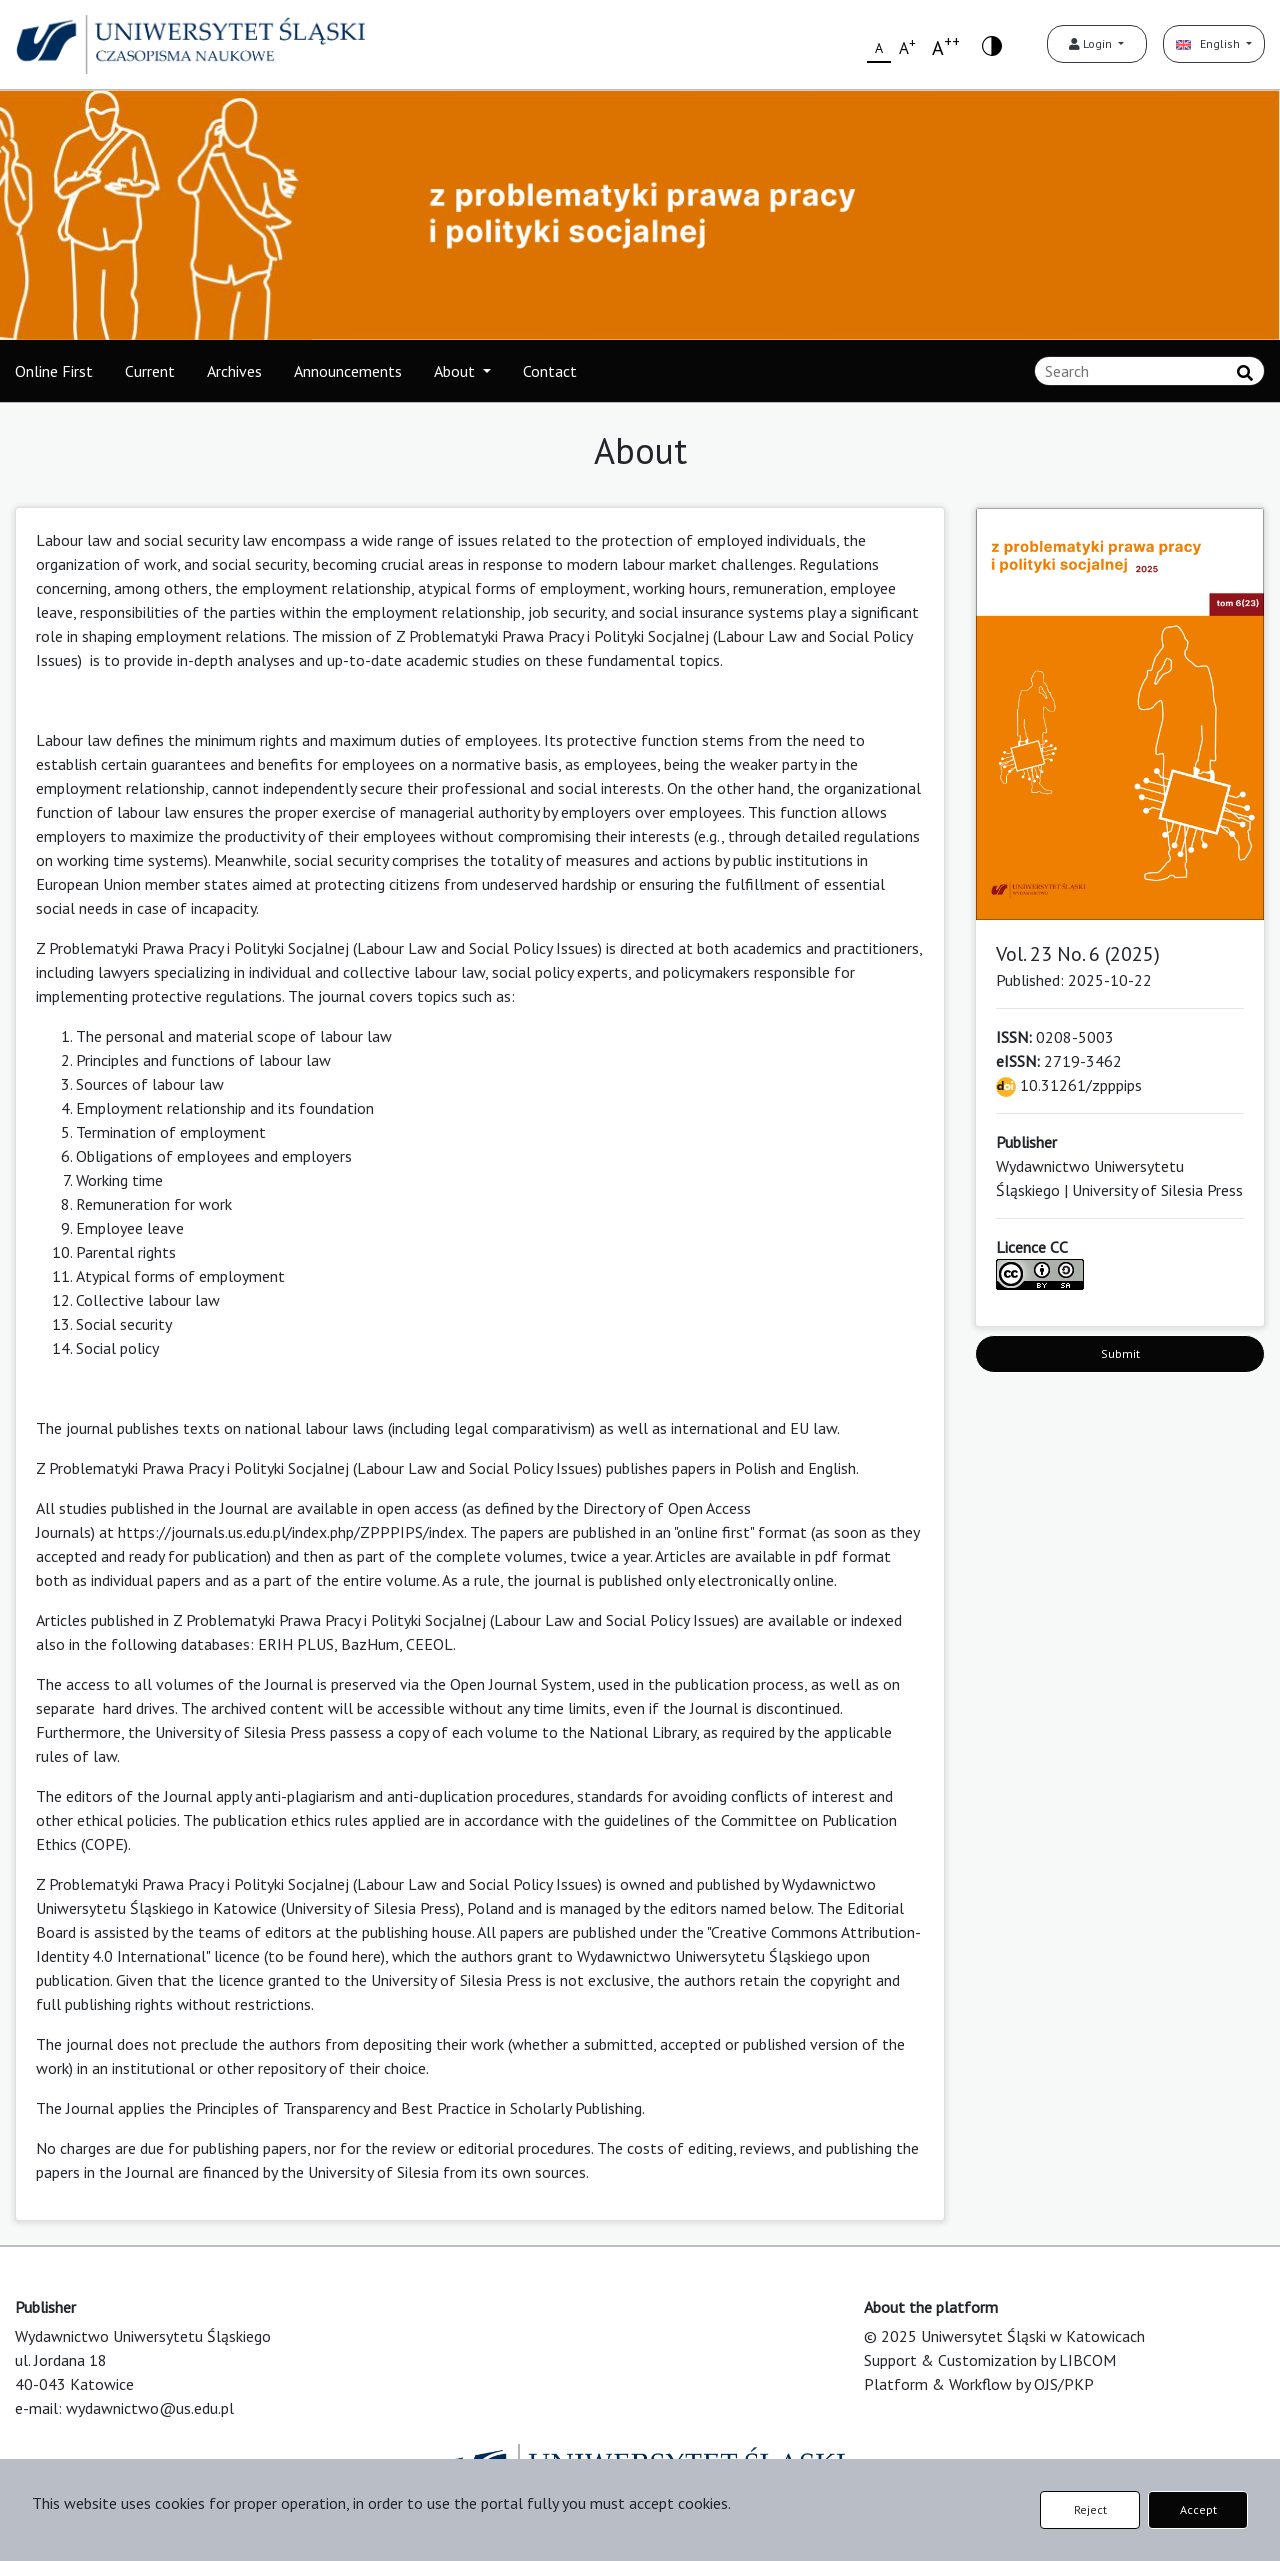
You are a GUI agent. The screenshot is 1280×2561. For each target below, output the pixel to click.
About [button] (456, 371)
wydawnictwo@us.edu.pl (150, 2408)
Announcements (348, 371)
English (1209, 43)
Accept (1198, 2509)
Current (150, 371)
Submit (1120, 1353)
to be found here (324, 1956)
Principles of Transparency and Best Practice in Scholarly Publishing (419, 2108)
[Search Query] (1149, 371)
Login (1092, 43)
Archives (234, 371)
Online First (54, 371)
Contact (550, 371)
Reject (1090, 2509)
